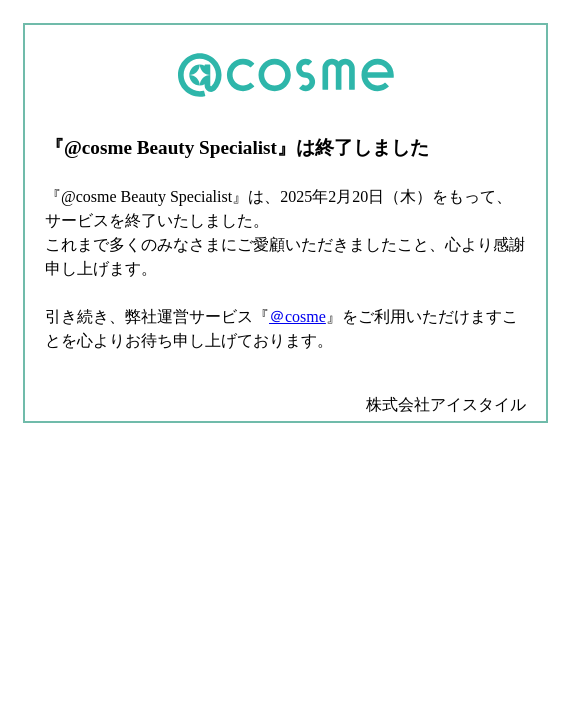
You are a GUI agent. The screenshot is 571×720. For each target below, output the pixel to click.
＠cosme (297, 316)
